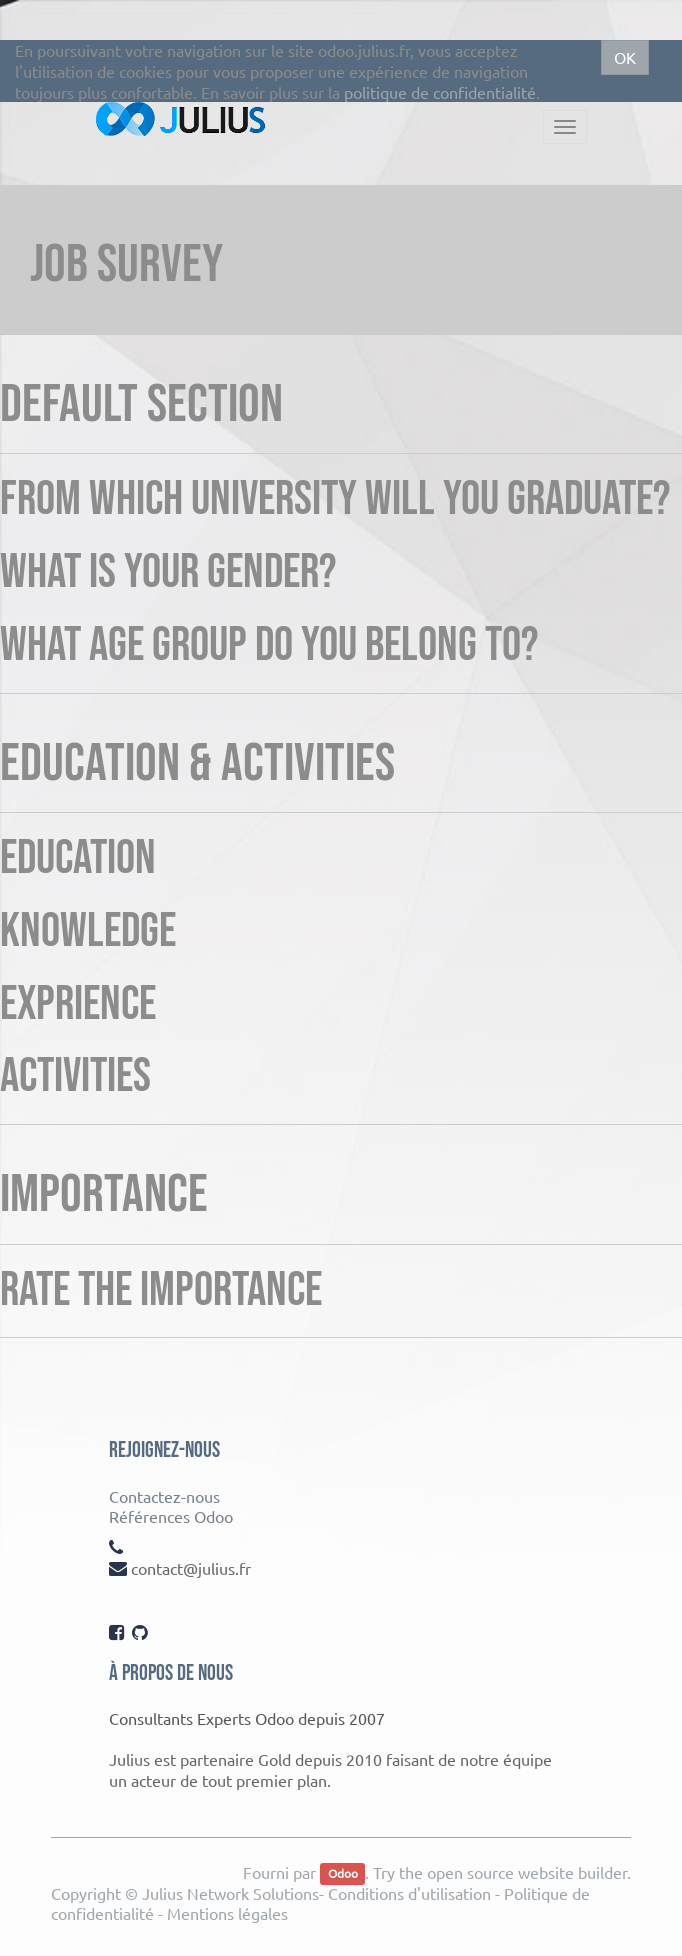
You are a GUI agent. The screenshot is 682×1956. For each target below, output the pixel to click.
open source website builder (527, 1872)
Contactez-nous (164, 1496)
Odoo (343, 1874)
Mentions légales (227, 1913)
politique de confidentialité (440, 92)
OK (625, 57)
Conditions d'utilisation (409, 1893)
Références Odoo (171, 1516)
